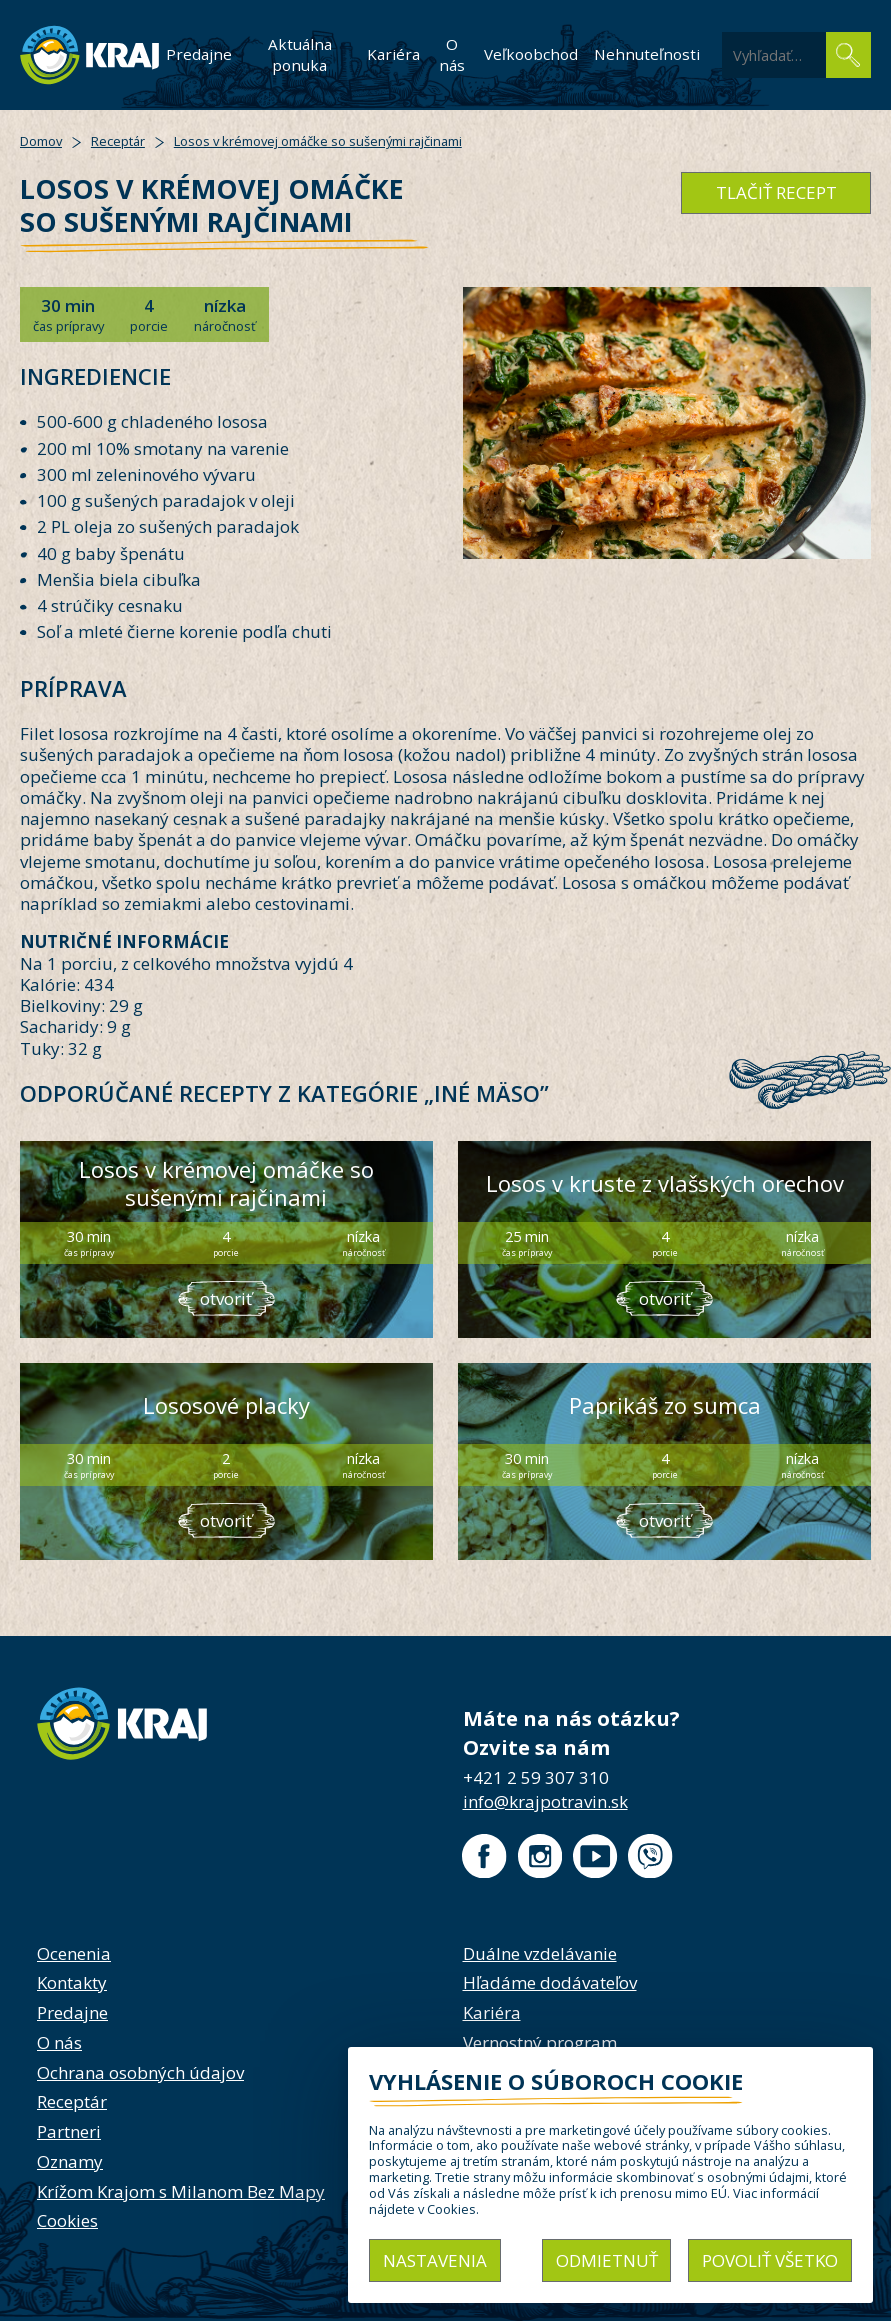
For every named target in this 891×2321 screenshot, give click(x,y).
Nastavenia (435, 2260)
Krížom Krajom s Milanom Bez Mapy (181, 2191)
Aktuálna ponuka (300, 54)
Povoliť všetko (770, 2260)
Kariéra (393, 54)
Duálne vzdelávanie (540, 1953)
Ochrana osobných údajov (140, 2072)
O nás (452, 54)
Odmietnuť (607, 2260)
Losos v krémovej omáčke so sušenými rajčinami (318, 141)
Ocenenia (74, 1953)
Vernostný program (540, 2042)
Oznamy (70, 2161)
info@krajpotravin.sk (545, 1801)
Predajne (199, 54)
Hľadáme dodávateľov (550, 1982)
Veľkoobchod (531, 54)
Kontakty (72, 1982)
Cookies (67, 2220)
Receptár (118, 141)
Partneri (69, 2131)
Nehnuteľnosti (647, 54)
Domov (41, 141)
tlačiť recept (776, 192)
